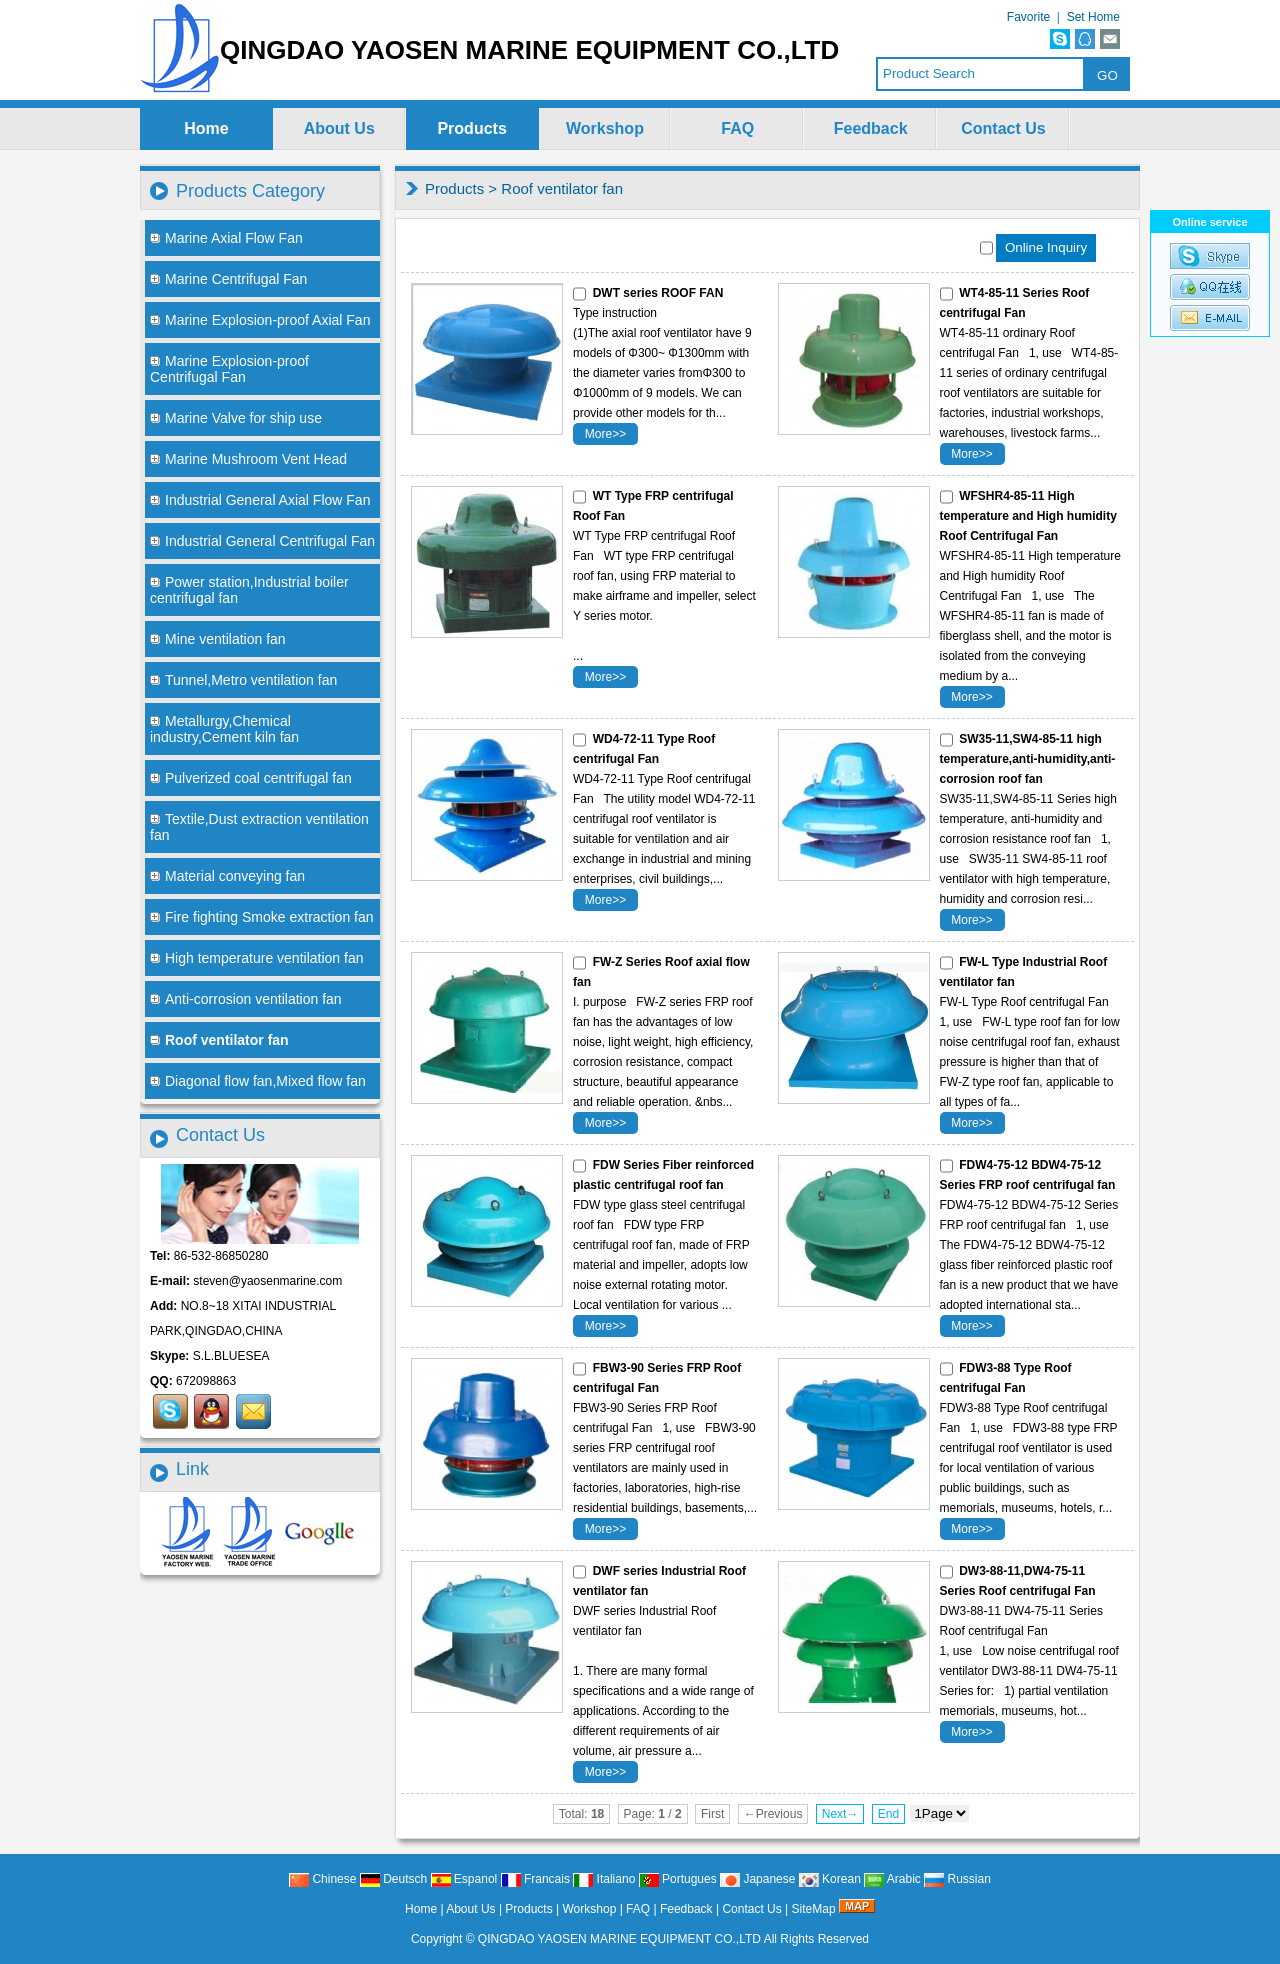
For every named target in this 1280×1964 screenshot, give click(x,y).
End (888, 1814)
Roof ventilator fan (562, 188)
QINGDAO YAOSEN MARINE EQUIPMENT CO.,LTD (619, 1939)
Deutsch (393, 1879)
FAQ (737, 128)
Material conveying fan (227, 876)
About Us (339, 128)
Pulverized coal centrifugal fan (251, 778)
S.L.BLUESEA (231, 1356)
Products (471, 128)
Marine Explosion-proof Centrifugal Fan (229, 369)
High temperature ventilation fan (256, 958)
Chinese (322, 1879)
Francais (535, 1879)
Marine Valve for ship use (236, 418)
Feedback (871, 128)
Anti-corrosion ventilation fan (246, 999)
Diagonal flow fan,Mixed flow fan (258, 1081)
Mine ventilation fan (218, 639)
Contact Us (1003, 128)
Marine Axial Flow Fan (226, 238)
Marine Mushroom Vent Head (248, 459)
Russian (957, 1879)
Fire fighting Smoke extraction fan (262, 917)
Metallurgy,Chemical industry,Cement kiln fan (224, 729)
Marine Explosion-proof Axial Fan (260, 320)
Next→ (840, 1814)
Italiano (604, 1879)
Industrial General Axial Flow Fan (260, 500)
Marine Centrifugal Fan (228, 279)
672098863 (206, 1381)
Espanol (464, 1879)
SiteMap (814, 1909)
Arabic (892, 1879)
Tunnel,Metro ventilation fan (243, 680)
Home (206, 128)
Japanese (757, 1879)
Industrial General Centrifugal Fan (262, 541)
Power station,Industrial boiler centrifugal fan (249, 590)
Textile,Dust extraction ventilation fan (259, 827)
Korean (830, 1879)
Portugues (678, 1879)
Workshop (605, 128)
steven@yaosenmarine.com (267, 1281)
